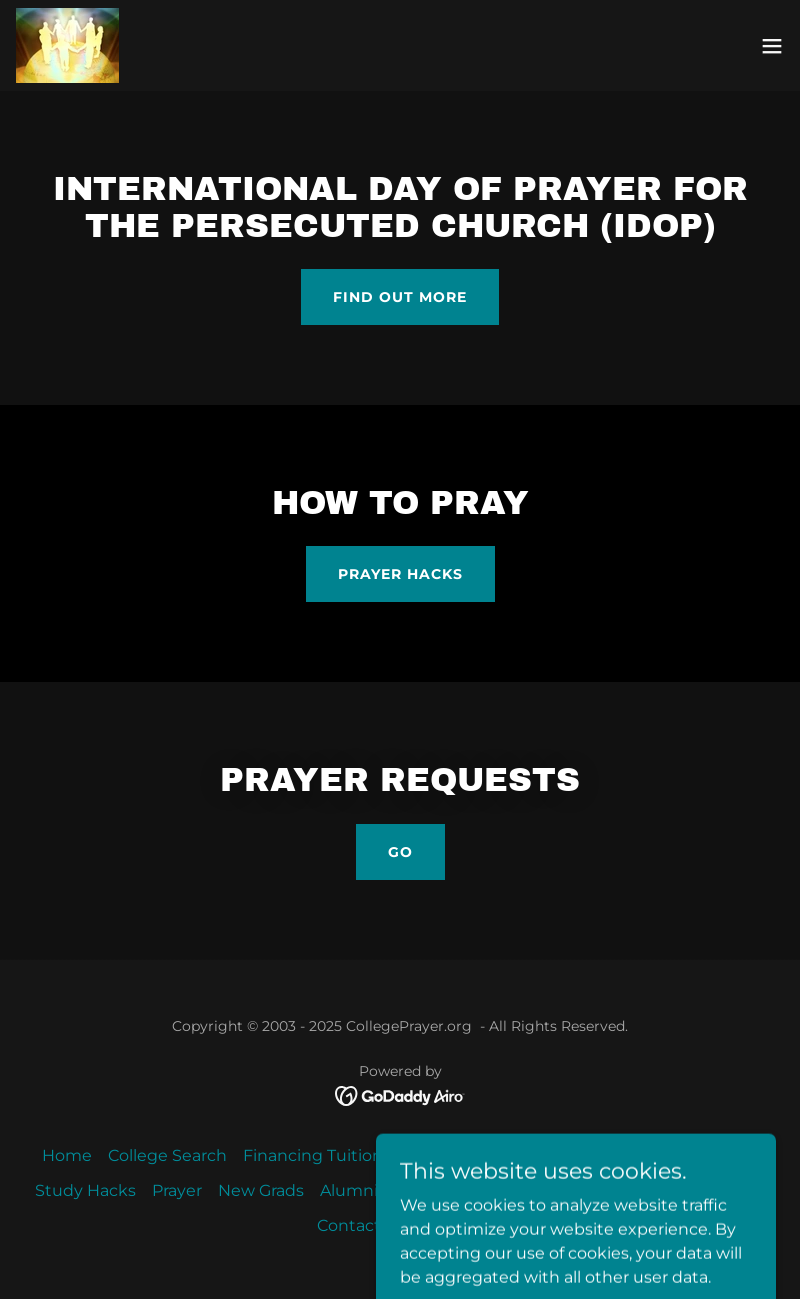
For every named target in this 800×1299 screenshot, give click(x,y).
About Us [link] (648, 1190)
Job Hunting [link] (444, 1190)
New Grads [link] (261, 1190)
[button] (772, 46)
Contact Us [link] (361, 1225)
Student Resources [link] (476, 1155)
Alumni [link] (349, 1190)
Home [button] (67, 1155)
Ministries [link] (608, 1155)
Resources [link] (553, 1190)
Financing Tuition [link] (313, 1155)
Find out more (400, 297)
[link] (67, 45)
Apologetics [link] (710, 1155)
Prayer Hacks (400, 574)
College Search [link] (167, 1155)
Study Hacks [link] (85, 1190)
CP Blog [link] (733, 1190)
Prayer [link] (177, 1190)
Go (400, 852)
